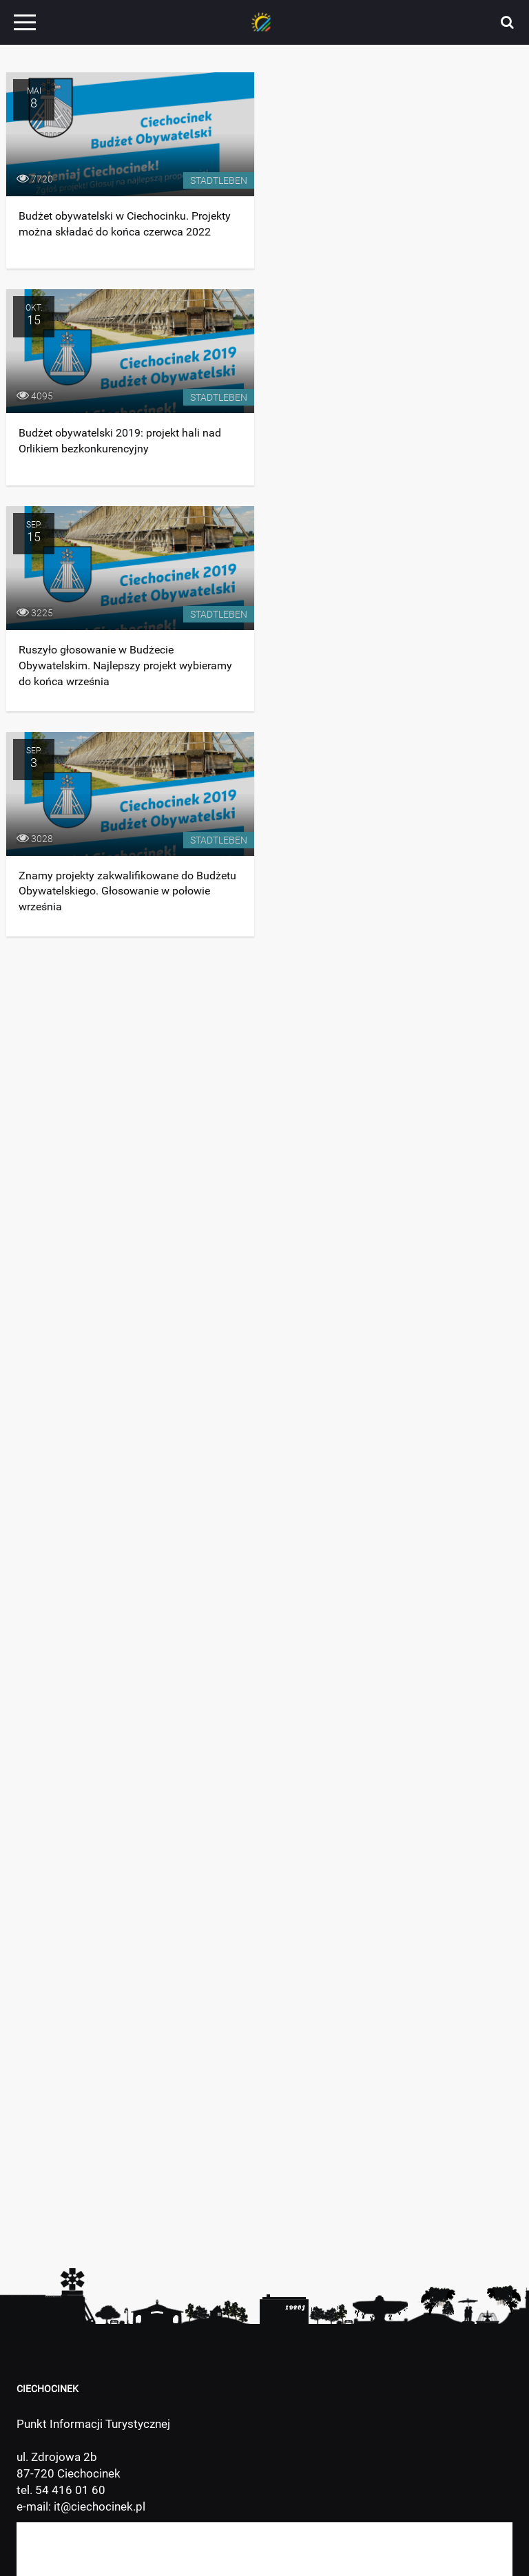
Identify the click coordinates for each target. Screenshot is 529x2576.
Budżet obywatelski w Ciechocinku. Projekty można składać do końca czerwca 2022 (125, 223)
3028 (35, 838)
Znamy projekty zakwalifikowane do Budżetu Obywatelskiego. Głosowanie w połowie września (127, 891)
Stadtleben (218, 180)
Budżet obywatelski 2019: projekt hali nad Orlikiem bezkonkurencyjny (120, 440)
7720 (35, 179)
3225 (35, 612)
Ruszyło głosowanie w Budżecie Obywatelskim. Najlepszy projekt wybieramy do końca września (125, 665)
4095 (35, 395)
